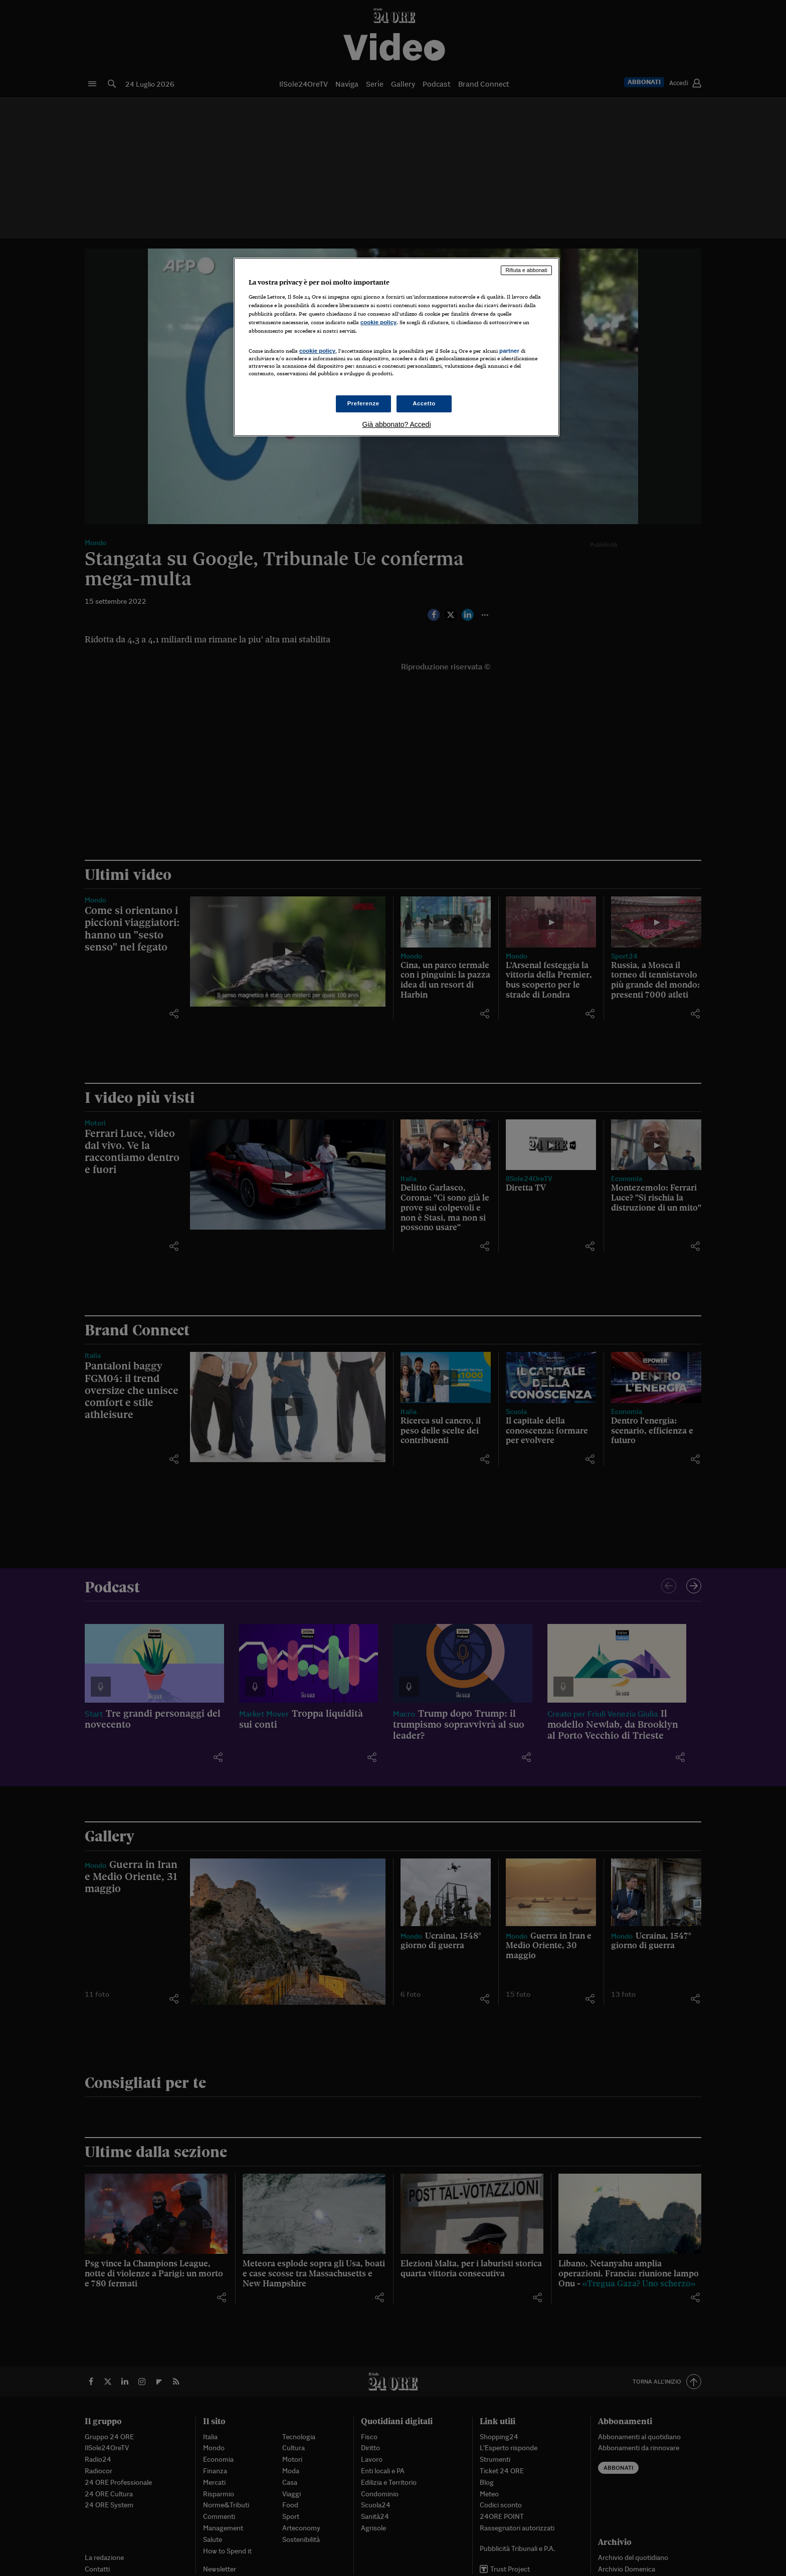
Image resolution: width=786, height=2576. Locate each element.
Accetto (424, 403)
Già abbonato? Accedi (396, 424)
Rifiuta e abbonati (526, 270)
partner (509, 351)
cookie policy (378, 322)
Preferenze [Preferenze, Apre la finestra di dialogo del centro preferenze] (363, 403)
